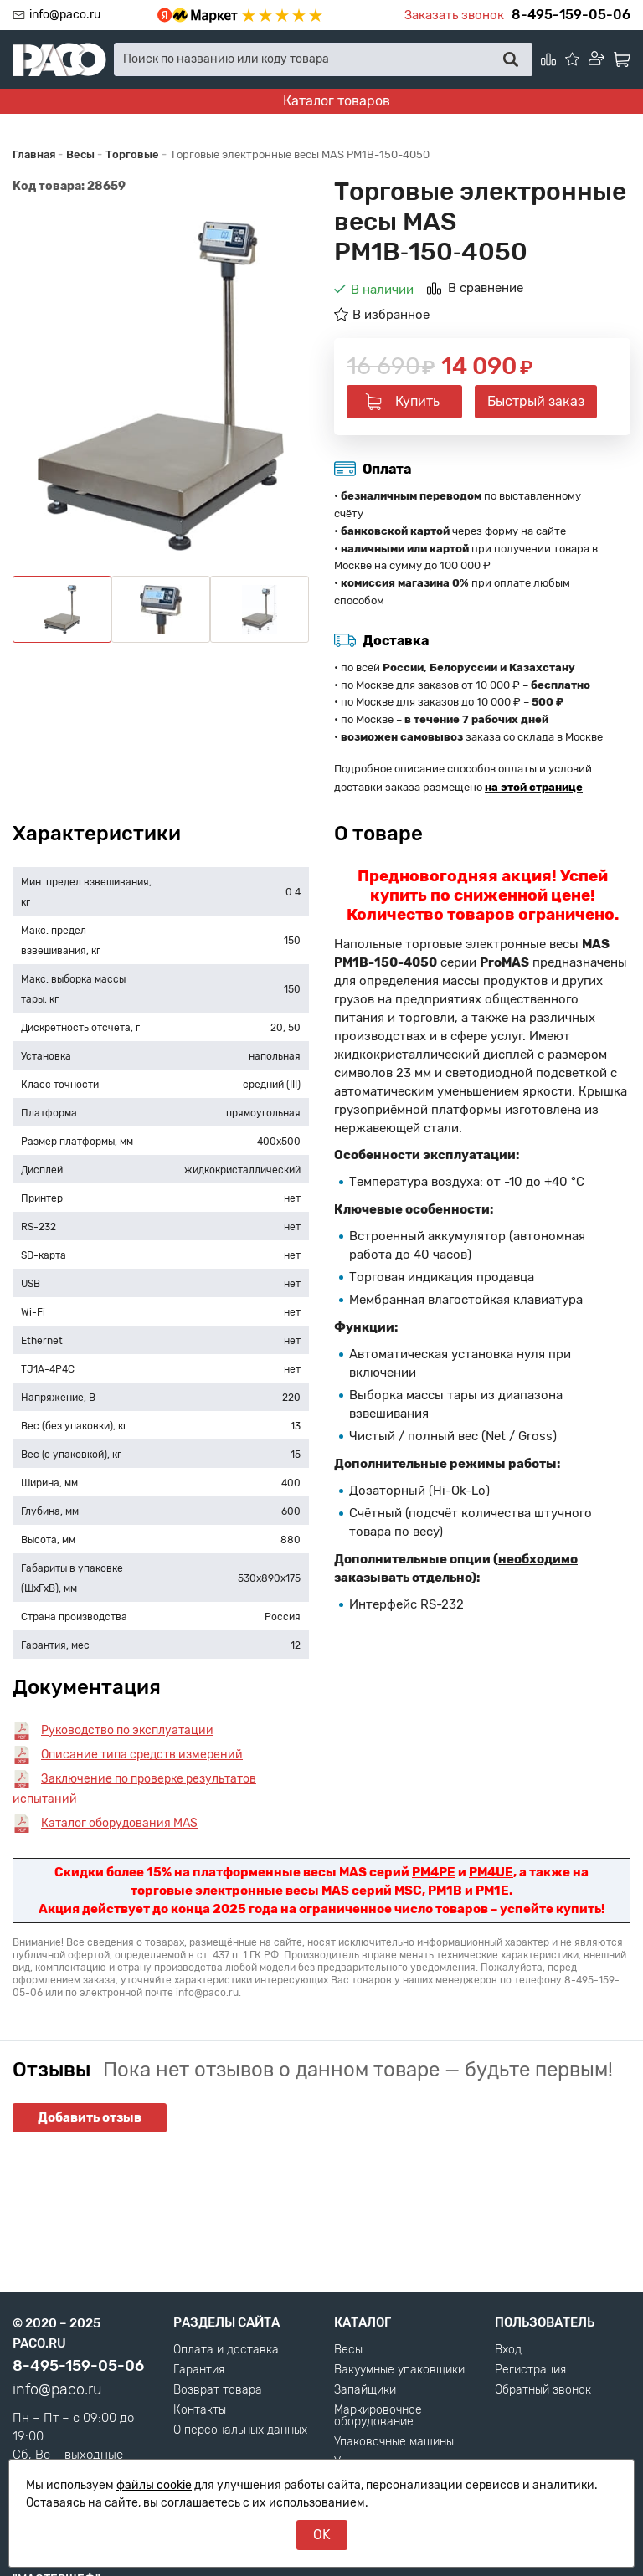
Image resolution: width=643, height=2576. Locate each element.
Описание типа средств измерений (142, 1754)
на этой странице (534, 787)
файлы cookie (154, 2485)
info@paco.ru (64, 15)
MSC (408, 1890)
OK (322, 2535)
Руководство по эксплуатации (127, 1730)
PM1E (492, 1890)
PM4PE (433, 1872)
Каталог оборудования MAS (119, 1823)
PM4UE (491, 1872)
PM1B (445, 1890)
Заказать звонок (454, 15)
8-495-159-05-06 (571, 15)
